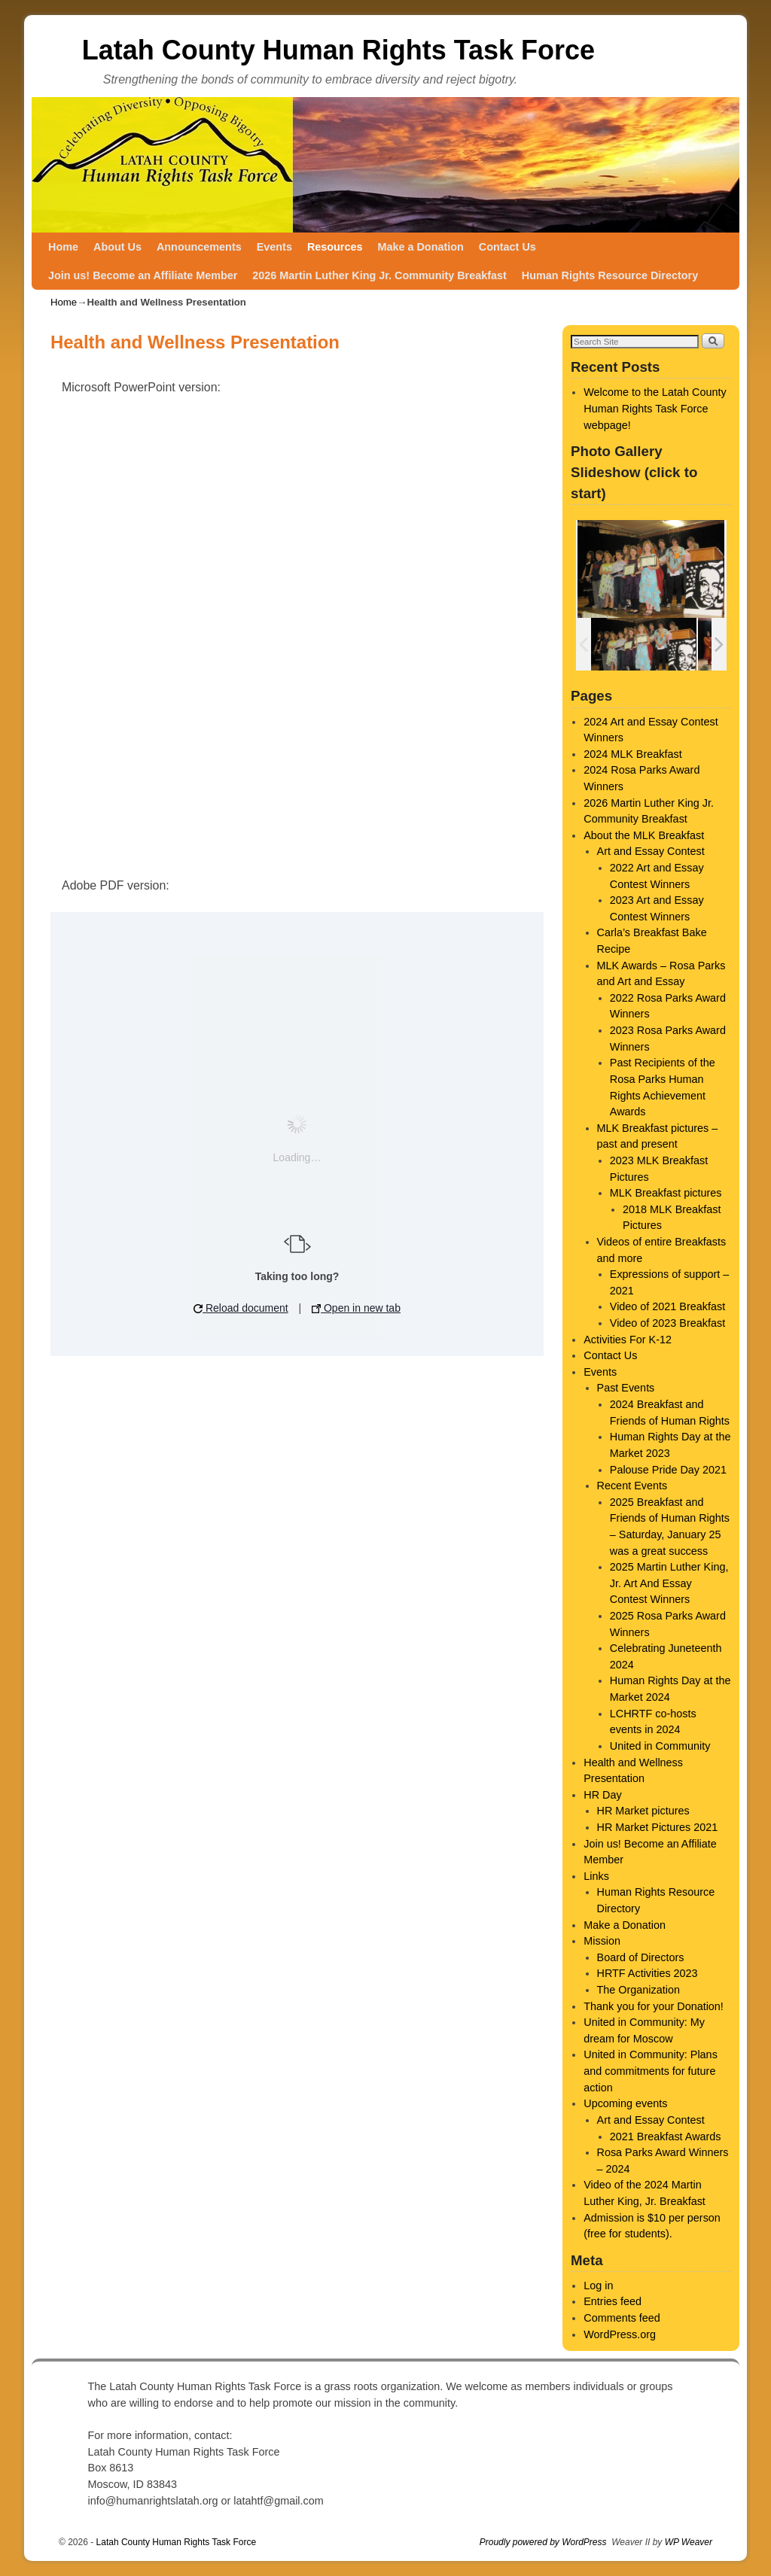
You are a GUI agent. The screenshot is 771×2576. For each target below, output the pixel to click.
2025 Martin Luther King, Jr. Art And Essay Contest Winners (669, 1583)
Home (63, 247)
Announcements (199, 247)
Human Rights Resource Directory (610, 275)
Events (274, 247)
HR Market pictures (643, 1811)
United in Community (660, 1746)
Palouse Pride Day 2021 (668, 1470)
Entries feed (612, 2301)
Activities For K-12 (628, 1340)
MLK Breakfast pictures (666, 1193)
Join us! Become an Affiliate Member (142, 275)
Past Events (626, 1388)
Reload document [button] (241, 1308)
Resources (335, 247)
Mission (602, 1941)
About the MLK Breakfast (644, 835)
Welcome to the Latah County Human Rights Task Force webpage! (655, 408)
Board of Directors (640, 1957)
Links (596, 1876)
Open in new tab (356, 1308)
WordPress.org (620, 2334)
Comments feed (622, 2318)
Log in (598, 2285)
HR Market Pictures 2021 (657, 1827)
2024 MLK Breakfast (632, 754)
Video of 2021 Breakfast (667, 1306)
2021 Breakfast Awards (665, 2136)
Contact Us (507, 247)
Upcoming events (625, 2103)
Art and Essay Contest (651, 851)
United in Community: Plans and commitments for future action (651, 2070)
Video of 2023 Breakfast (667, 1323)
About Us (117, 247)
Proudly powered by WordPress (543, 2542)
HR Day (602, 1795)
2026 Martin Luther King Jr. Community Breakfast (379, 275)
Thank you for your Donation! (654, 2006)
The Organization (638, 1990)
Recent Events (632, 1486)
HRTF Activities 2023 (647, 1973)
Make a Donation (420, 247)
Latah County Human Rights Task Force (338, 50)
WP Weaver (688, 2542)
